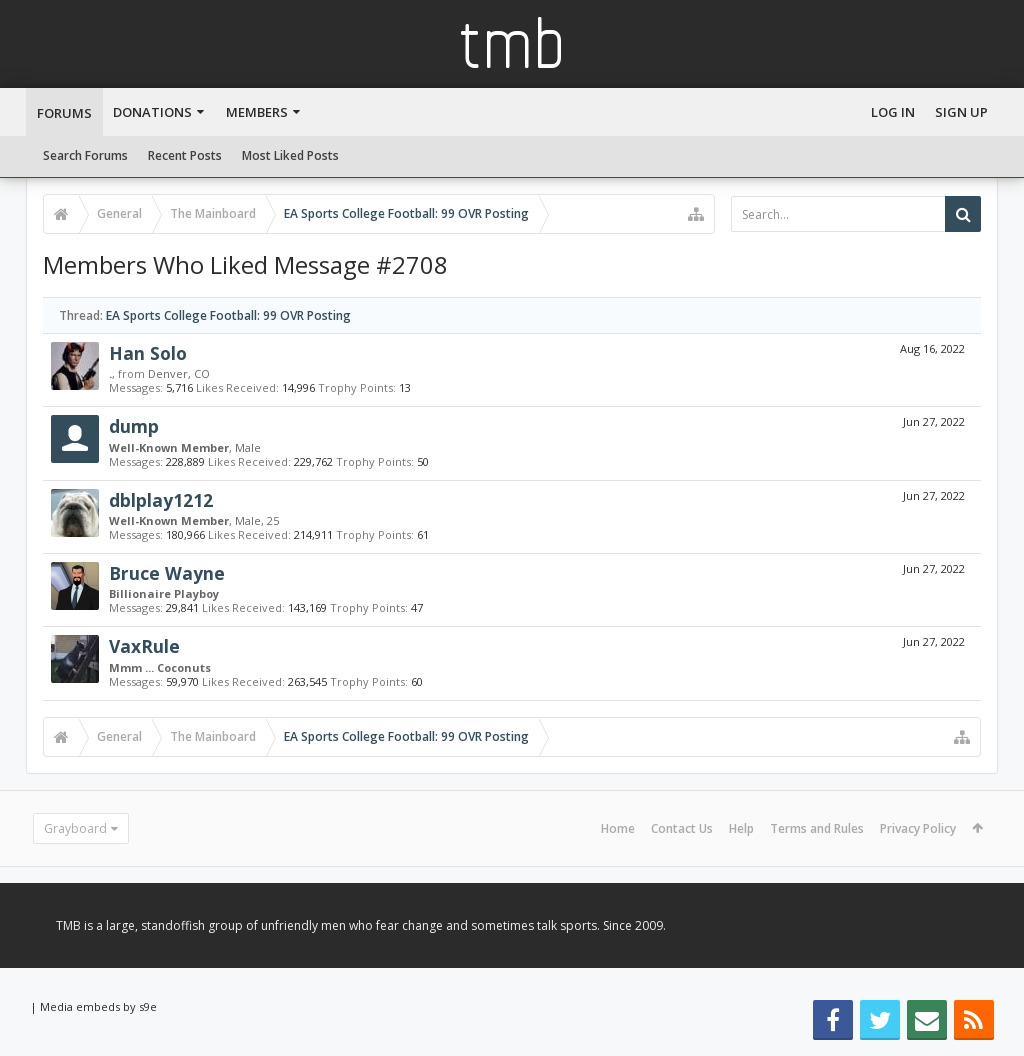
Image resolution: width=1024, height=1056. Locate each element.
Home (618, 828)
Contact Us (682, 828)
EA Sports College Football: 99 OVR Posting (228, 315)
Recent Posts (185, 155)
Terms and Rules (817, 828)
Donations (152, 112)
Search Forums (85, 155)
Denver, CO (179, 373)
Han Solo (148, 353)
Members (257, 112)
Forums (64, 113)
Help (741, 828)
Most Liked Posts (290, 155)
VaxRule (144, 646)
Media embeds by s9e (98, 1006)
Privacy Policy (918, 828)
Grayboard (75, 828)
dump (134, 426)
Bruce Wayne (167, 573)
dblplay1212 (161, 500)
